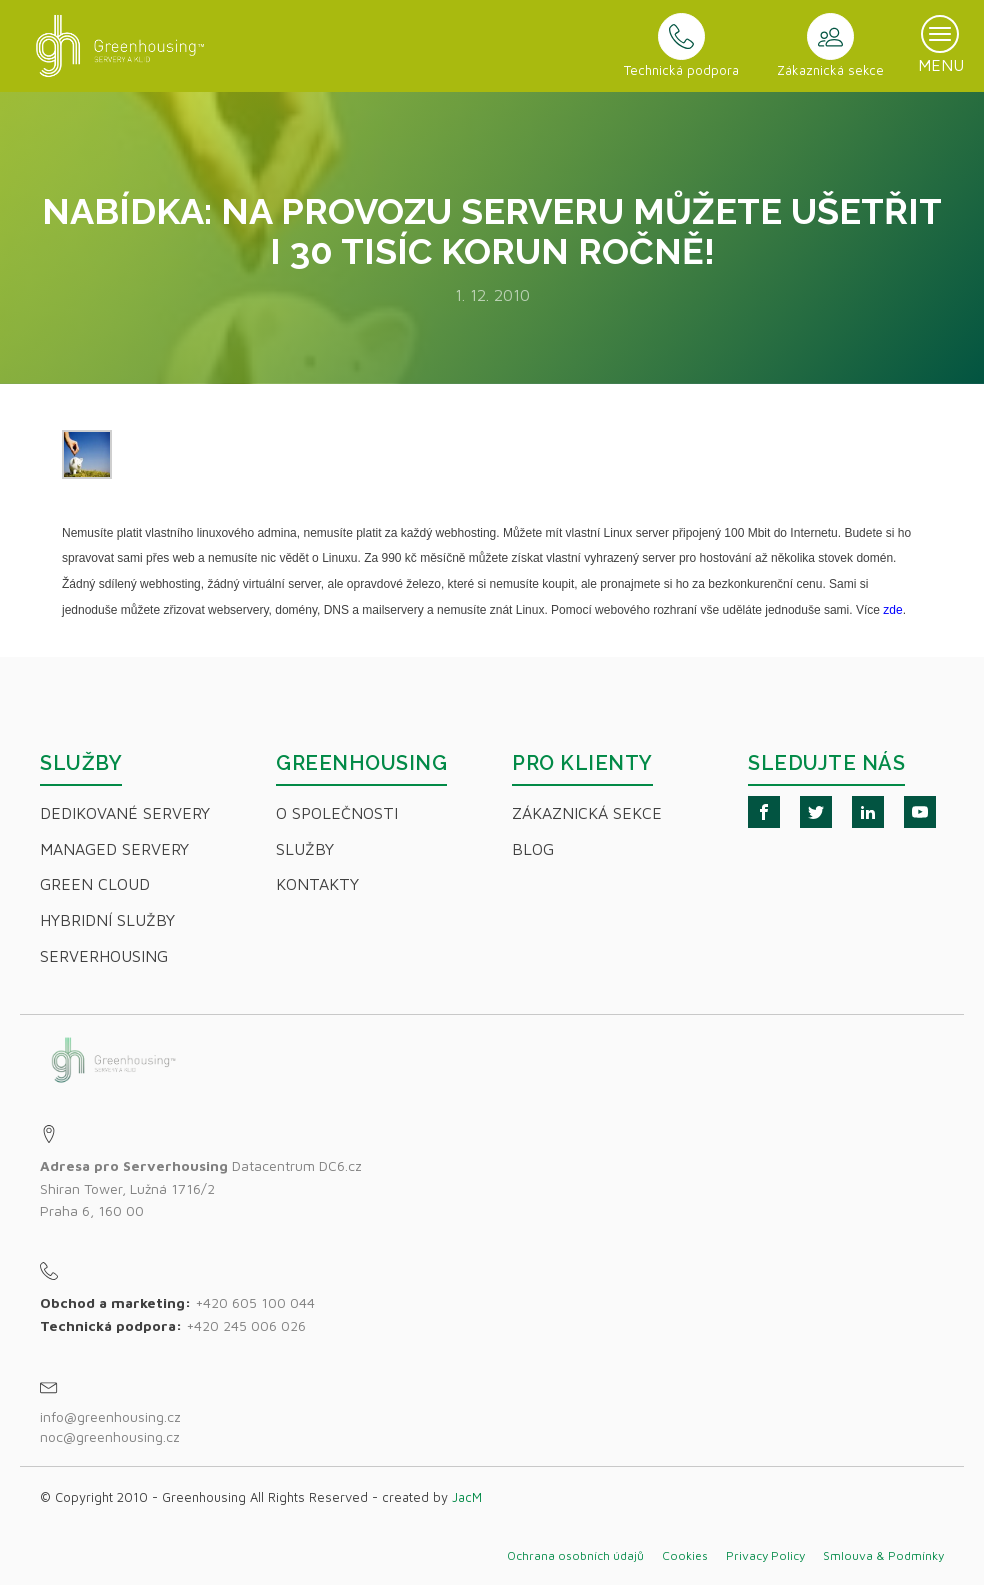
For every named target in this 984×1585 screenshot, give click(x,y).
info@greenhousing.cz (112, 1416)
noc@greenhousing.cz (110, 1436)
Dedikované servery (125, 813)
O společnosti (337, 813)
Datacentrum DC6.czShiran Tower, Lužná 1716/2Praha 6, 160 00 (201, 1188)
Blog (533, 849)
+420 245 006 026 (246, 1325)
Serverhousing (104, 956)
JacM (467, 1497)
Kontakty (317, 884)
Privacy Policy (765, 1555)
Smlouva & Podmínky (883, 1555)
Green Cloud (95, 884)
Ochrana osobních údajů (575, 1555)
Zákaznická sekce (587, 813)
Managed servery (114, 849)
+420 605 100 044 (255, 1302)
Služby (305, 849)
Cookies (685, 1555)
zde (892, 610)
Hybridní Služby (107, 920)
